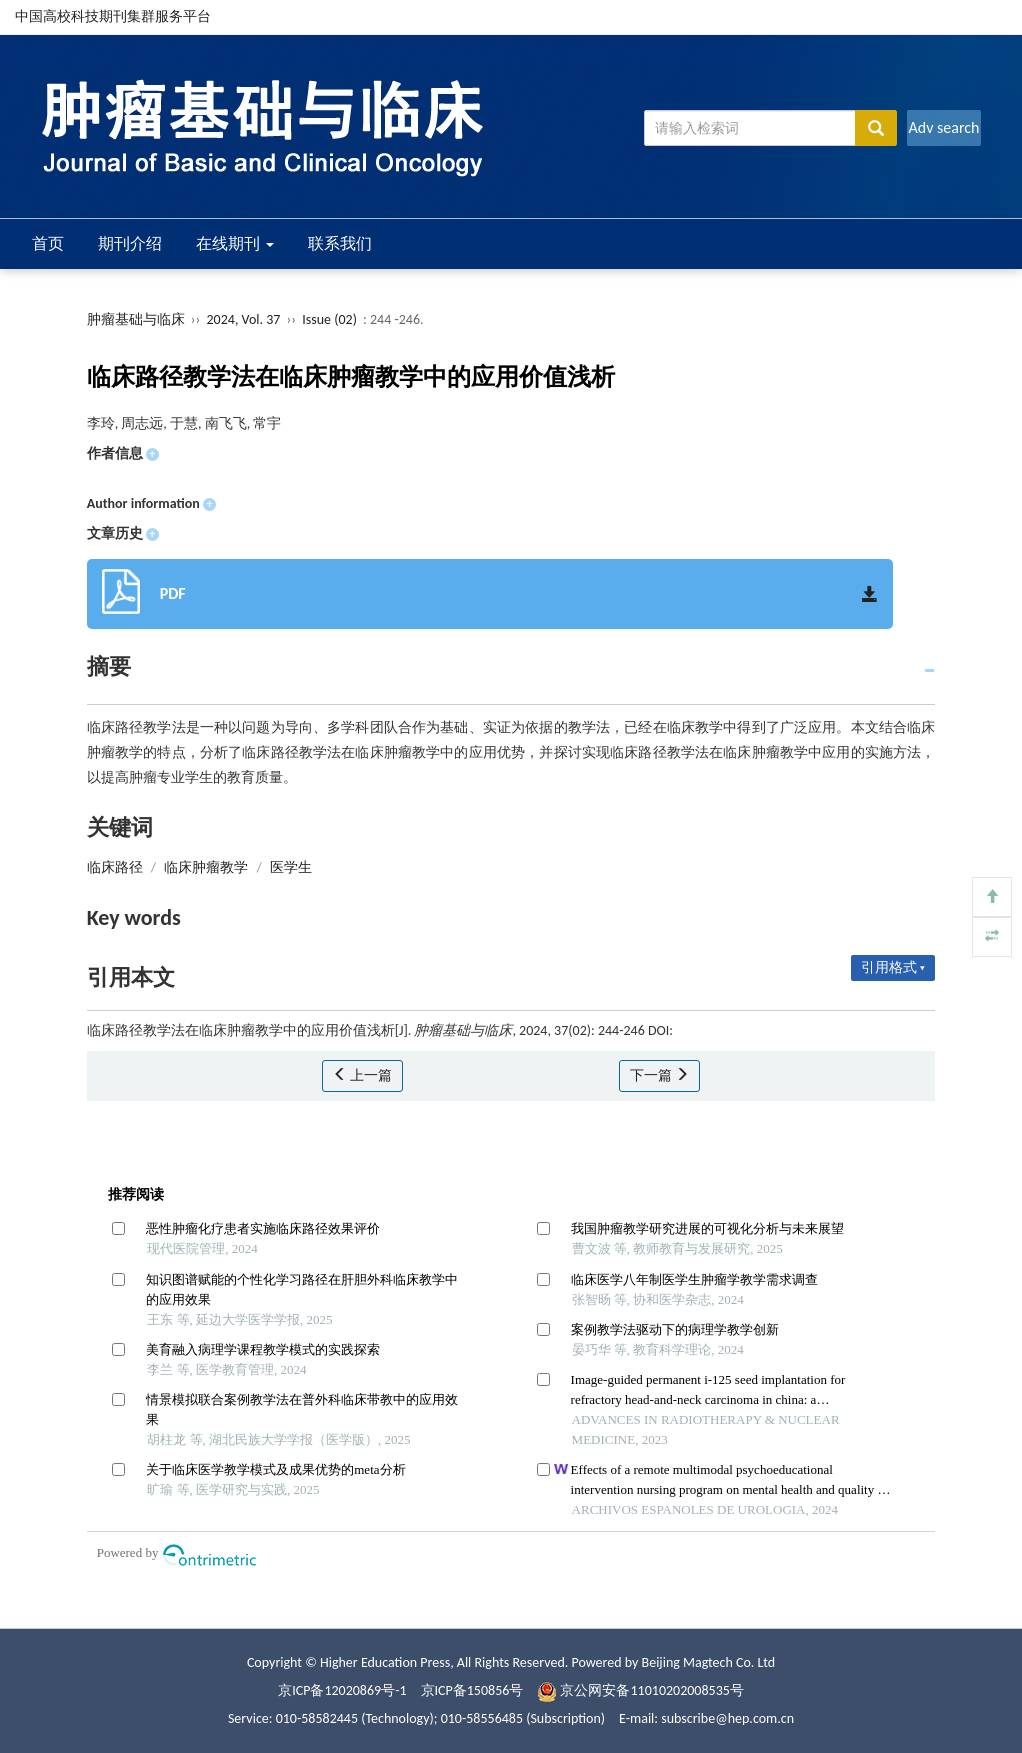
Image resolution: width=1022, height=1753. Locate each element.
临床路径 (115, 867)
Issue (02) (329, 319)
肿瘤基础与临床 (136, 319)
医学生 (291, 867)
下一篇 (659, 1075)
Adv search (943, 127)
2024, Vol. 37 (245, 319)
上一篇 (362, 1075)
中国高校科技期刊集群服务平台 (113, 16)
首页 (48, 243)
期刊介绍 (130, 243)
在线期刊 (235, 243)
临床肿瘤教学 (206, 867)
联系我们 (340, 243)
